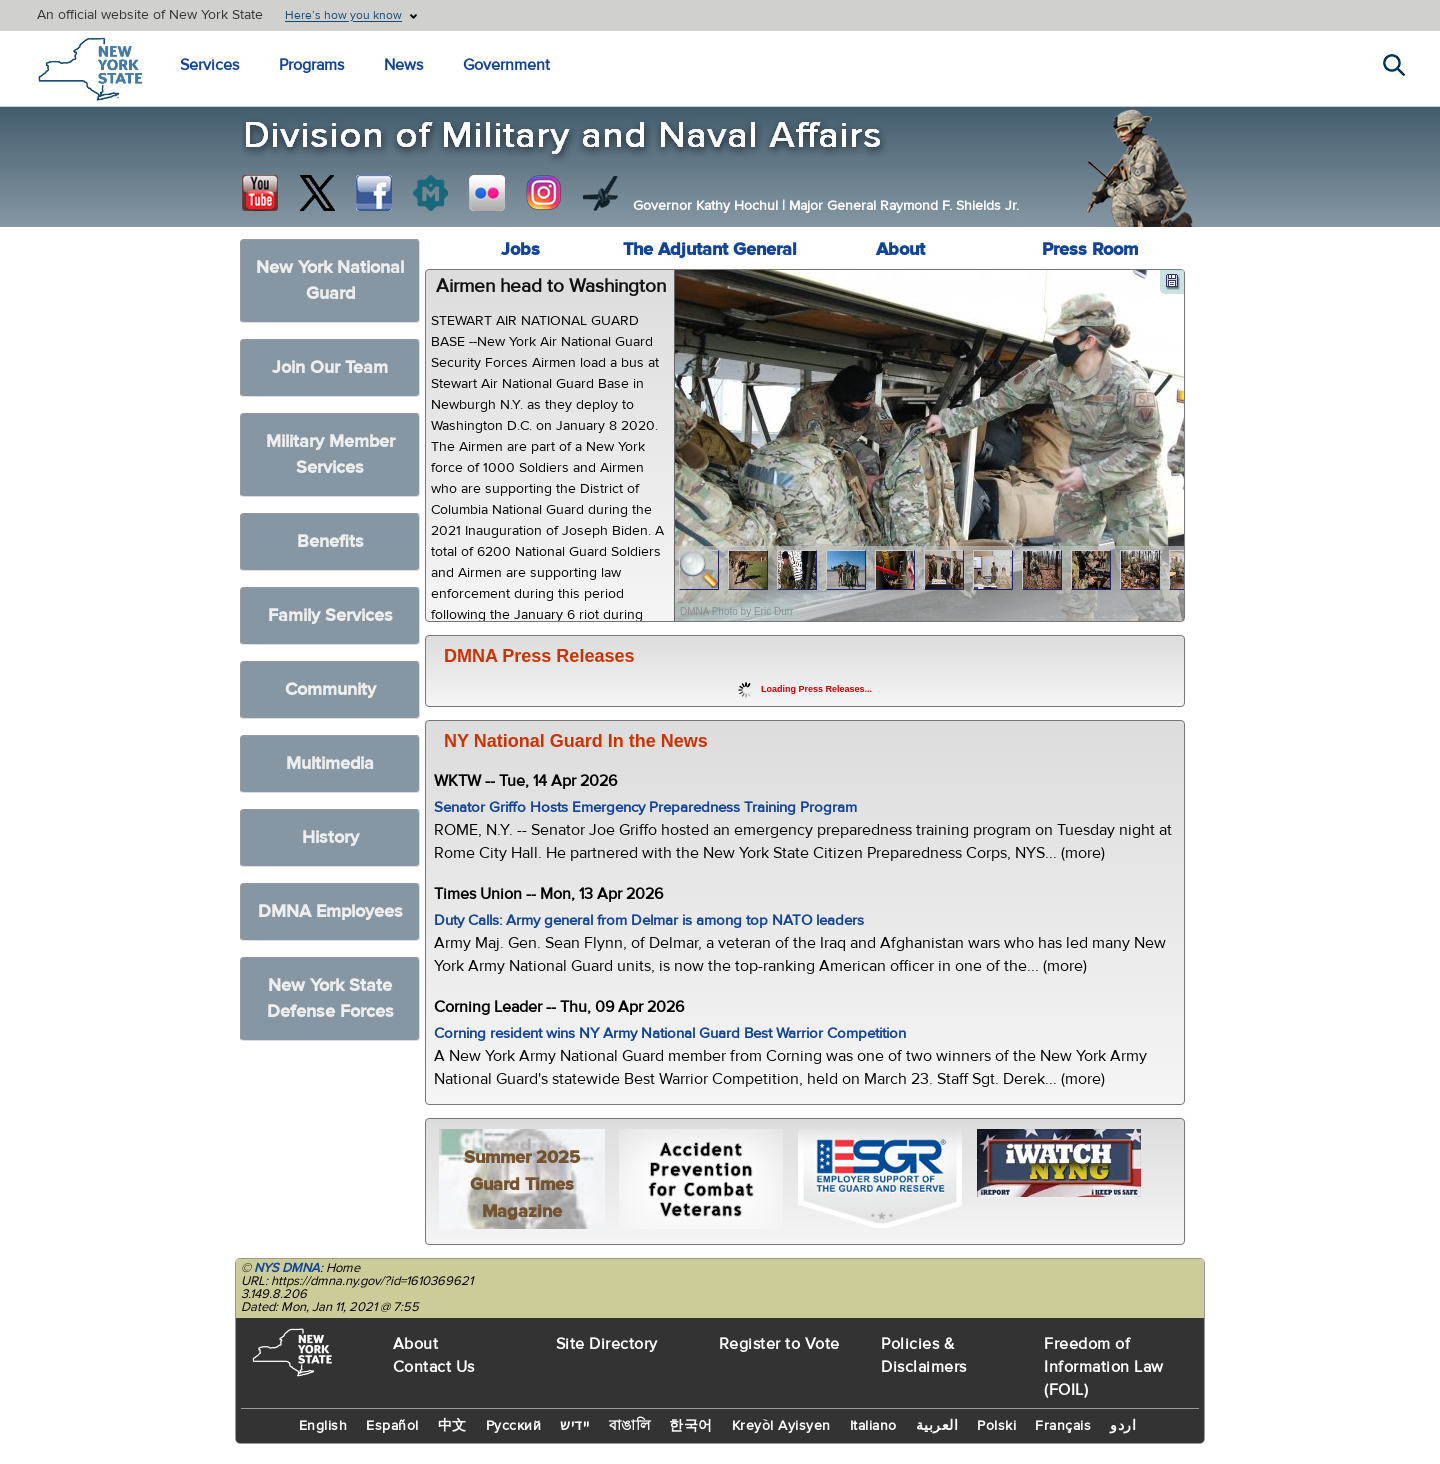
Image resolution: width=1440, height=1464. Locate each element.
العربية (937, 1426)
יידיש (575, 1426)
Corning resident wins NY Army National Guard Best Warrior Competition (670, 1033)
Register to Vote (779, 1344)
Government (506, 65)
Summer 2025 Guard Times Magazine (522, 1184)
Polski (996, 1426)
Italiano (873, 1426)
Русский (514, 1426)
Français (1063, 1426)
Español (392, 1426)
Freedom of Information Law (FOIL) (1104, 1367)
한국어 (691, 1426)
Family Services (330, 615)
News (403, 65)
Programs (311, 65)
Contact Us (434, 1367)
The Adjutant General (710, 249)
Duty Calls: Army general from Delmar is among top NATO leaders (649, 920)
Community (330, 689)
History (330, 837)
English (323, 1426)
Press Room (1090, 249)
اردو (1123, 1426)
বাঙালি (630, 1426)
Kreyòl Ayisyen (781, 1426)
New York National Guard (330, 280)
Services (209, 65)
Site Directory (607, 1344)
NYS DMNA (287, 1268)
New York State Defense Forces (330, 998)
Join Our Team (330, 367)
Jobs (520, 249)
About (900, 249)
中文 (452, 1426)
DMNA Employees (330, 911)
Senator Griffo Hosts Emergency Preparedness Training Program (645, 807)
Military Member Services (330, 454)
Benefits (330, 541)
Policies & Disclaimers (924, 1355)
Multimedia (330, 763)
